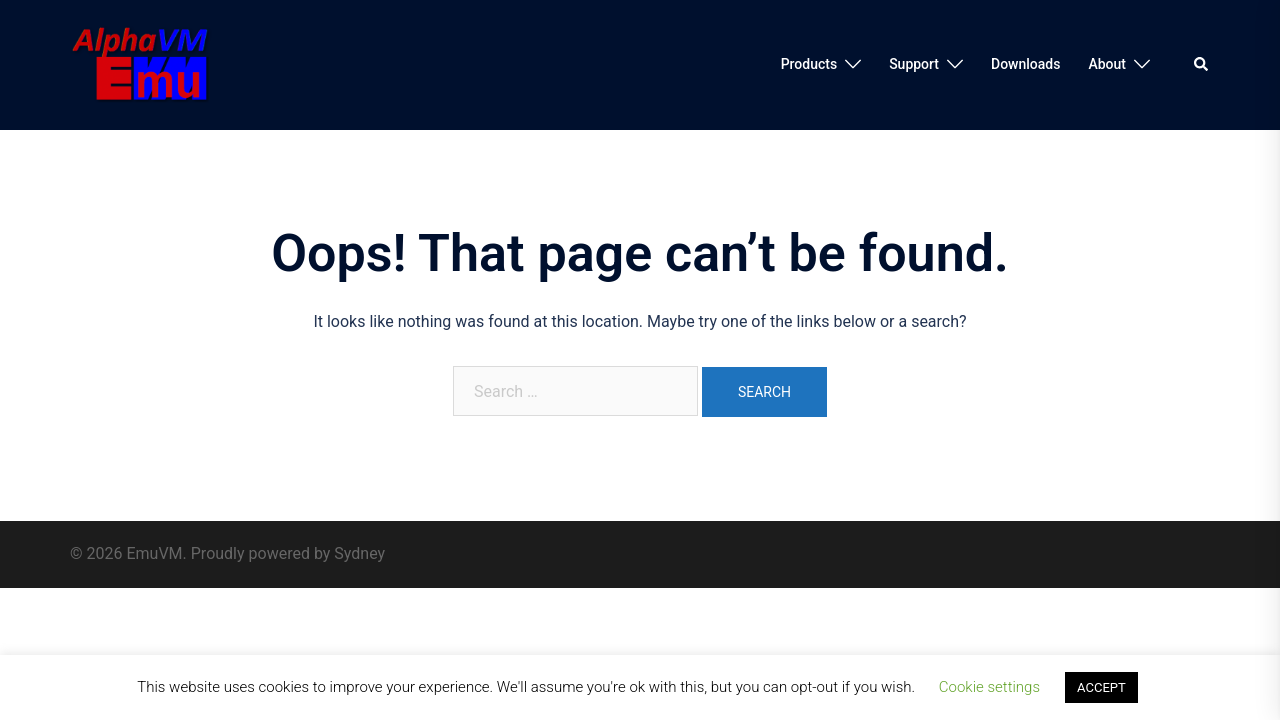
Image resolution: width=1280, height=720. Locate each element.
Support (914, 64)
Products (809, 64)
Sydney (359, 553)
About (1107, 64)
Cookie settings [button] (989, 687)
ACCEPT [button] (1101, 687)
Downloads (1025, 64)
